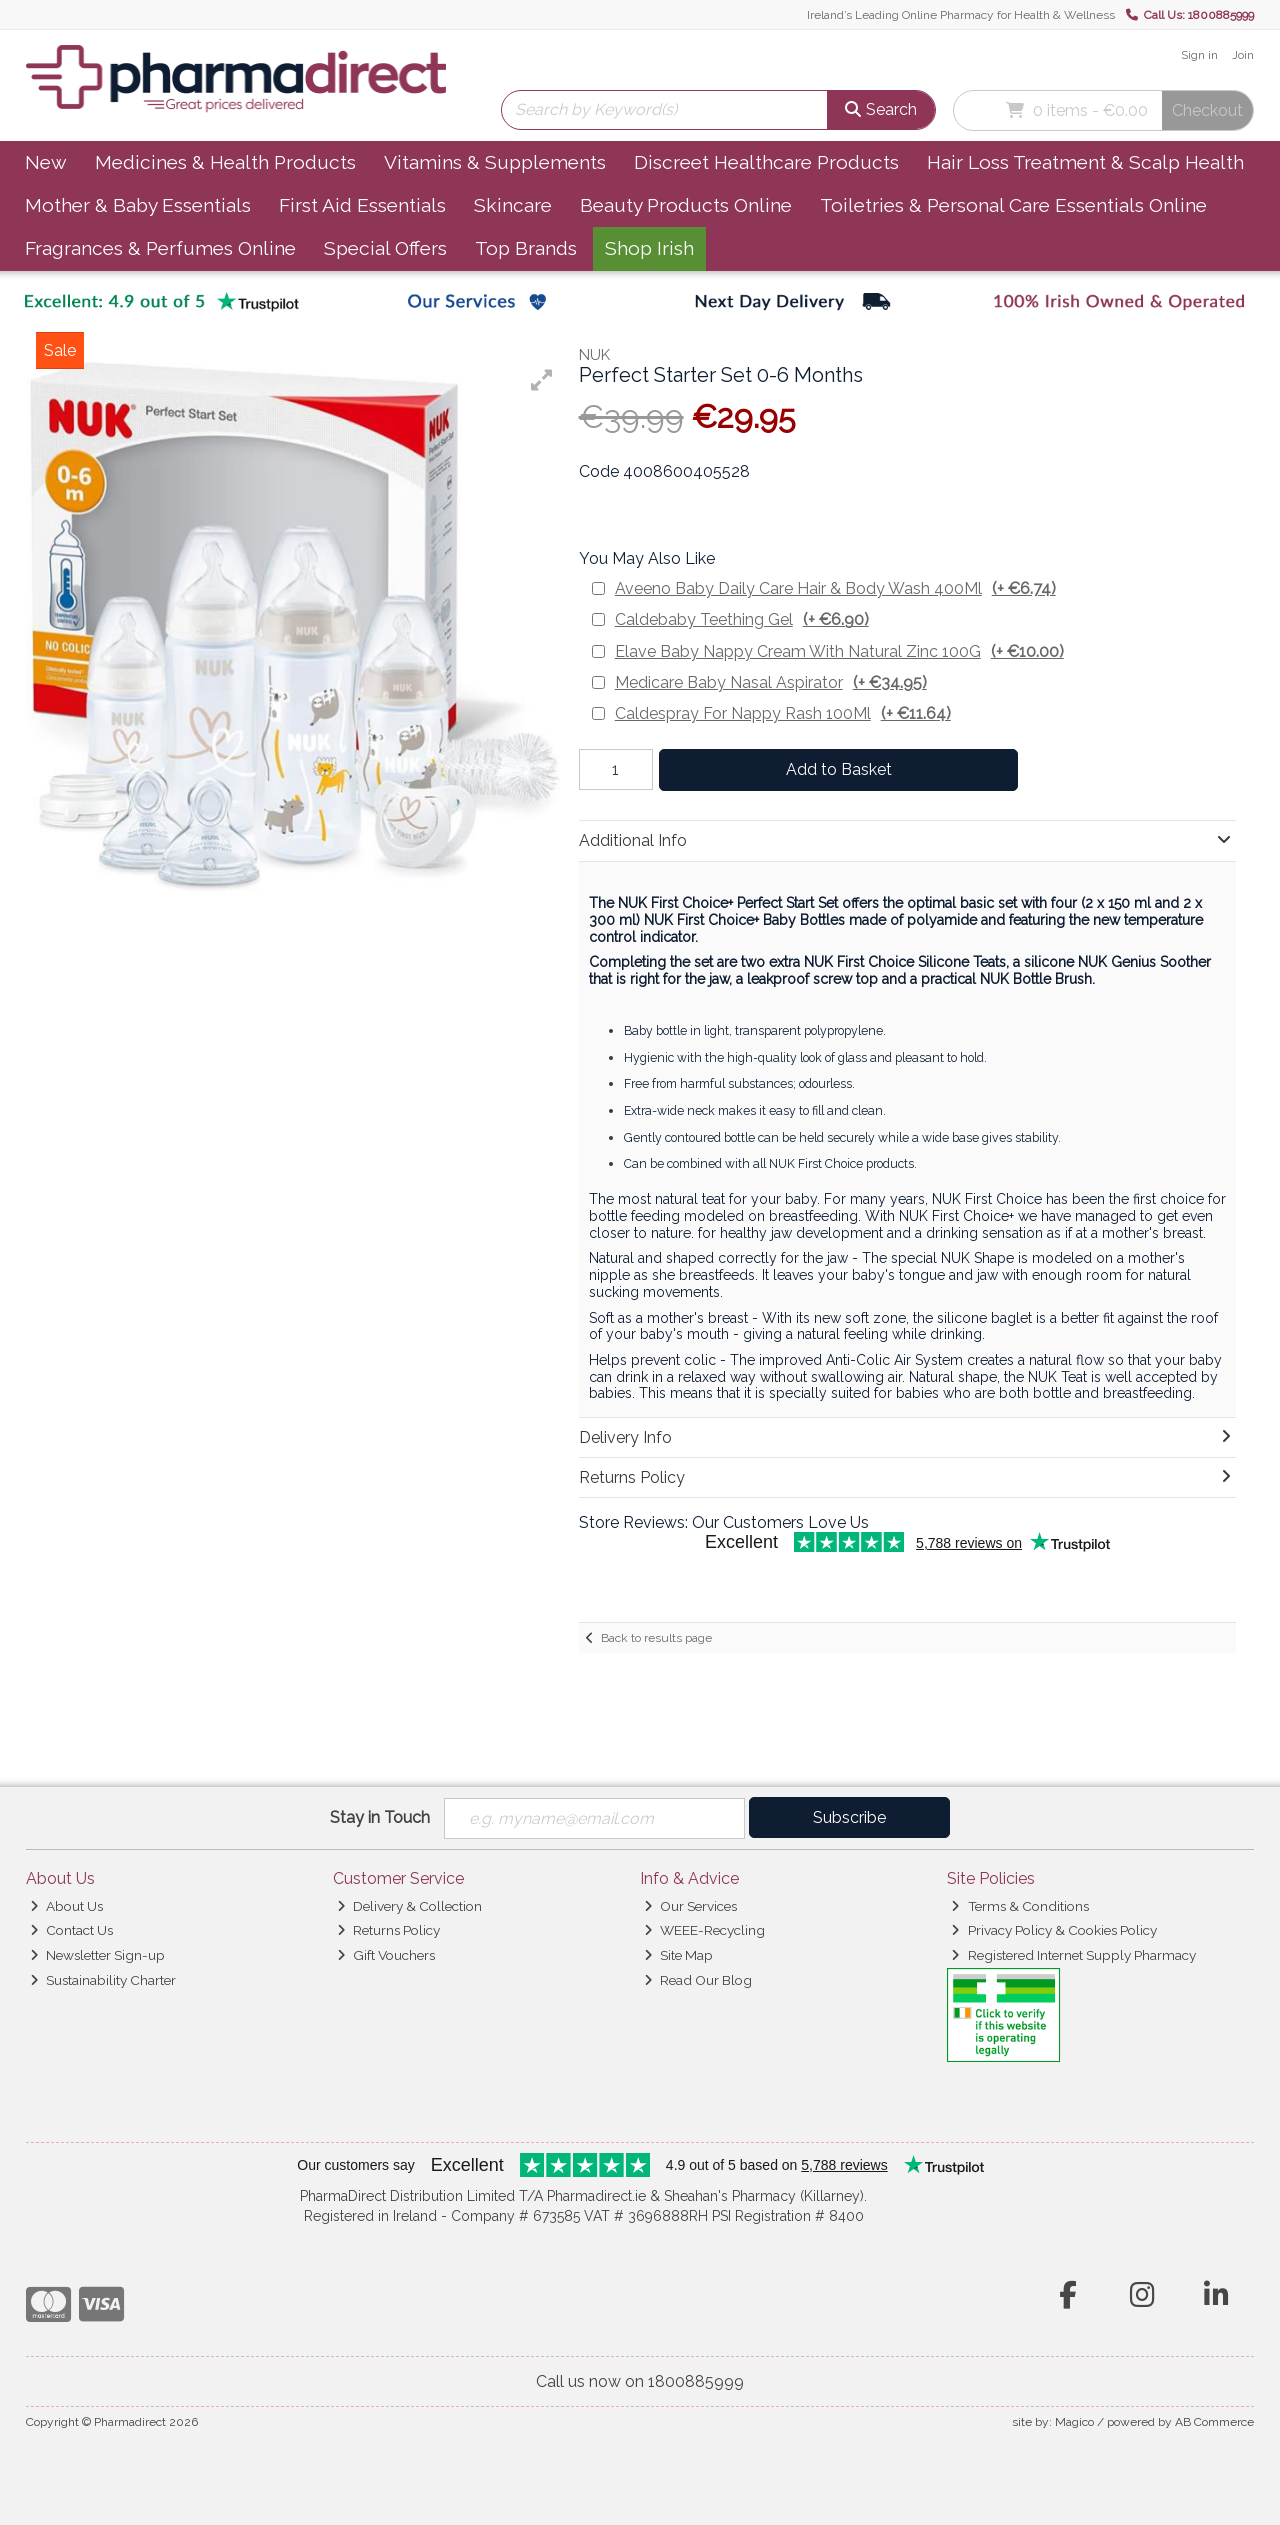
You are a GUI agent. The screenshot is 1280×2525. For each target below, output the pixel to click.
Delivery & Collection (409, 1906)
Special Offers (385, 248)
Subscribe (849, 1817)
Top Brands (526, 248)
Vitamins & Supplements (495, 162)
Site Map (678, 1955)
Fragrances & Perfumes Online (160, 248)
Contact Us (71, 1930)
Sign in (1199, 55)
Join (1243, 55)
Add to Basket (839, 769)
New (46, 162)
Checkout (1207, 110)
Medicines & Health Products (225, 162)
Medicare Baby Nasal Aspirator (771, 682)
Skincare (513, 205)
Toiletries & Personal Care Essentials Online (1013, 205)
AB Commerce (1214, 2422)
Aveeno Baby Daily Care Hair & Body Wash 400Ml (835, 588)
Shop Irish (649, 248)
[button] (542, 380)
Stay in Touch (380, 1817)
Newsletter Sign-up (97, 1955)
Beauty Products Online (686, 205)
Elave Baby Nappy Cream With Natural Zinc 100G (839, 651)
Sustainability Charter (103, 1980)
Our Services (690, 1906)
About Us (66, 1906)
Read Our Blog (698, 1980)
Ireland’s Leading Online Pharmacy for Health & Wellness (961, 15)
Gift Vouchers (386, 1955)
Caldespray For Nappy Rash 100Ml (783, 713)
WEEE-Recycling (704, 1930)
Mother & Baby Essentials (138, 205)
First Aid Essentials (362, 205)
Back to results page (656, 1638)
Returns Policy (388, 1930)
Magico (1074, 2422)
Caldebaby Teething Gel (742, 619)
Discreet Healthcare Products (766, 162)
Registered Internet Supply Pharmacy (1073, 1955)
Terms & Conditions (1019, 1906)
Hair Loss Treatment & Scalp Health (1085, 162)
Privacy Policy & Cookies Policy (1053, 1930)
